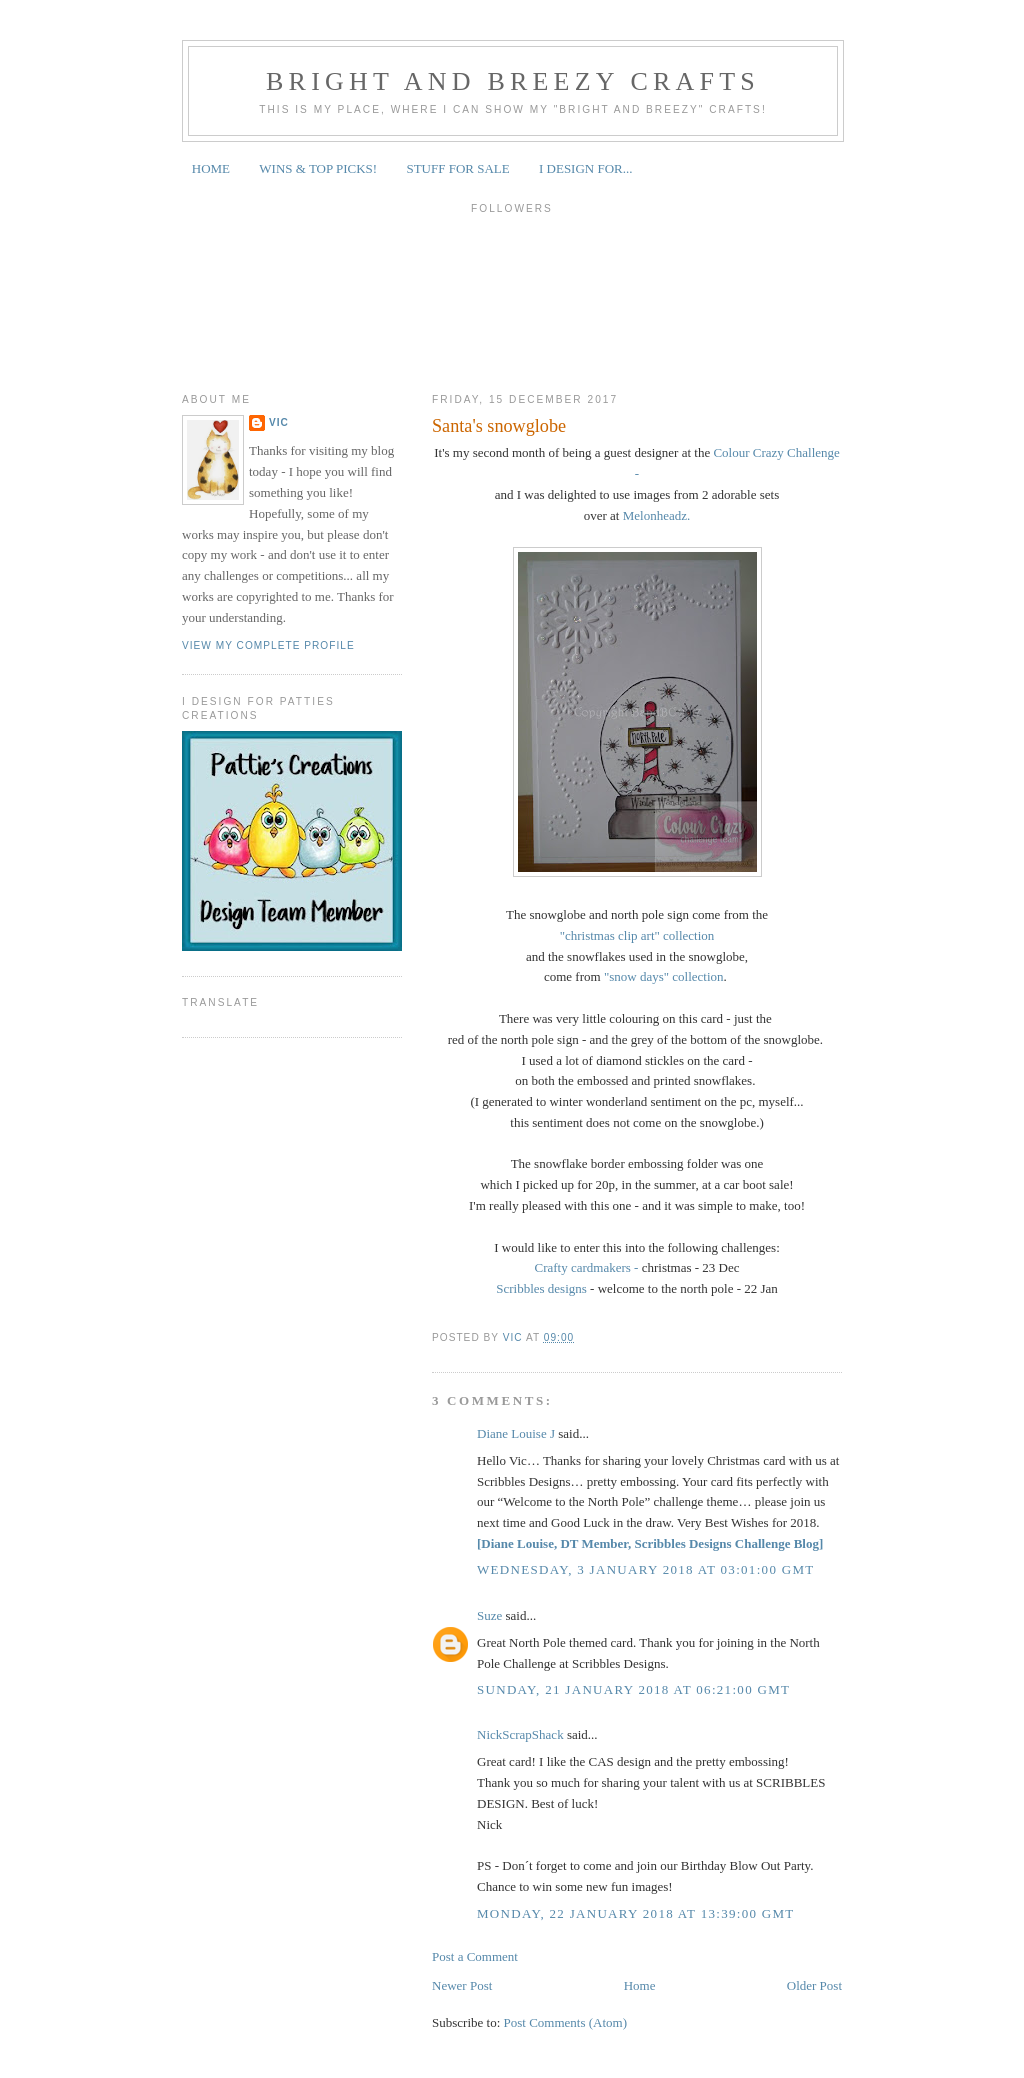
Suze (489, 1615)
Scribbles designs (541, 1288)
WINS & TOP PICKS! (318, 168)
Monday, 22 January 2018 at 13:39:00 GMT (636, 1913)
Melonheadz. (657, 515)
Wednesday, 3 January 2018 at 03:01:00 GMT (646, 1569)
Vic (279, 422)
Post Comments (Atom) (566, 2022)
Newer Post (462, 1985)
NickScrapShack (520, 1734)
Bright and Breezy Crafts (513, 81)
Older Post (814, 1985)
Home (640, 1985)
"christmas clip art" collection (637, 935)
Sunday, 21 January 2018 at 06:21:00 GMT (633, 1689)
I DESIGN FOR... (586, 168)
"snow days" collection (664, 976)
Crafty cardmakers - (586, 1267)
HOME (211, 168)
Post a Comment (475, 1956)
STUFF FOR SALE (457, 168)
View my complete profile (268, 645)
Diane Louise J (516, 1433)
